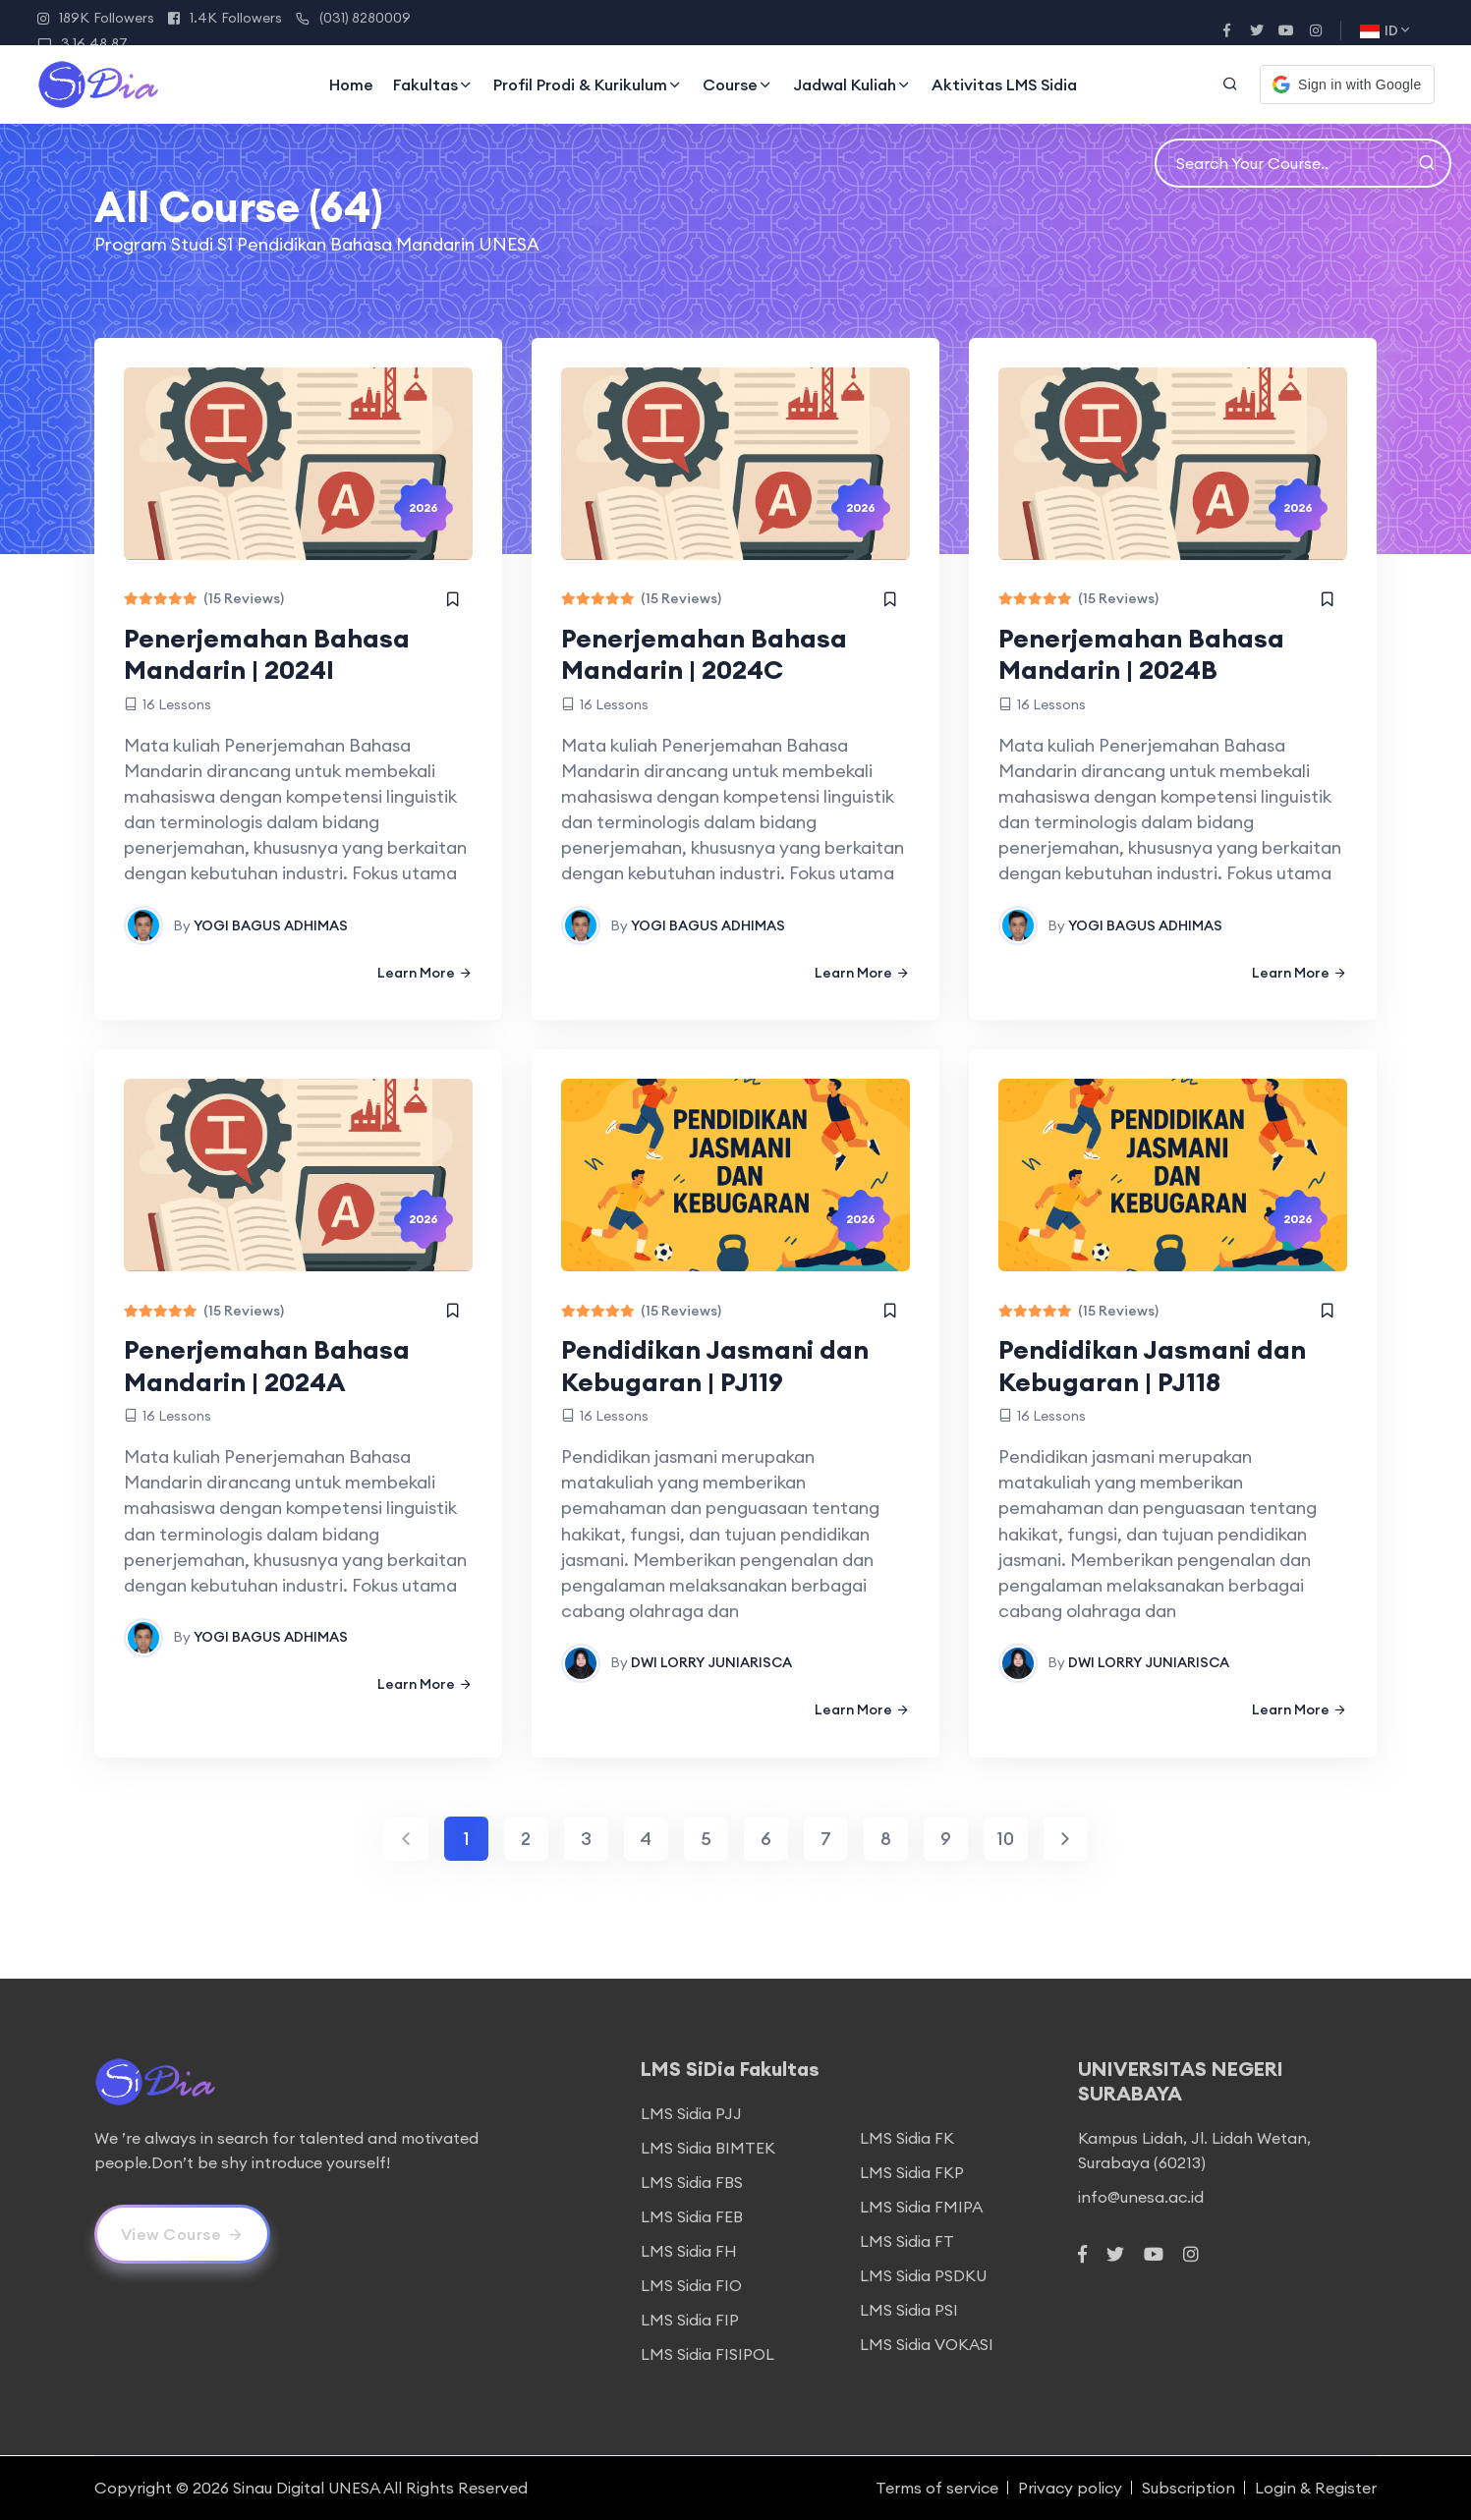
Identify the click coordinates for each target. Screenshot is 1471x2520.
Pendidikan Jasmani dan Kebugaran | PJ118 (1152, 1365)
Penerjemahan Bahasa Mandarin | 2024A (267, 1365)
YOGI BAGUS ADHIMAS (271, 925)
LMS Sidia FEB (692, 2216)
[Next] (1066, 1839)
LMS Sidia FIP (690, 2319)
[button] (1347, 84)
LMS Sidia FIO (691, 2285)
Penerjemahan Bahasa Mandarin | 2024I (267, 654)
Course (738, 84)
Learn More (425, 972)
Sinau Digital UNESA (306, 2487)
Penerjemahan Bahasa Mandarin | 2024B (1141, 654)
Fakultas (433, 84)
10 (1005, 1838)
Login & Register (1316, 2487)
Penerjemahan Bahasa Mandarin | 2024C (704, 654)
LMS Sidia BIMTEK (708, 2147)
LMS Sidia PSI (909, 2310)
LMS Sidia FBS (692, 2182)
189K (95, 17)
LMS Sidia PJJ (691, 2113)
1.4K (225, 17)
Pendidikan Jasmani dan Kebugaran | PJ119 (715, 1365)
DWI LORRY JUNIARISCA (711, 1662)
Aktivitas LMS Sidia (1004, 84)
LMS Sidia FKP (912, 2172)
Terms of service (937, 2487)
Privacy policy (1070, 2487)
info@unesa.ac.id (1141, 2197)
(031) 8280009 (353, 18)
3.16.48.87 (82, 43)
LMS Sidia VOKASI (926, 2344)
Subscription (1188, 2487)
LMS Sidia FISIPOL (707, 2354)
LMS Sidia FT (907, 2241)
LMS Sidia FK (907, 2138)
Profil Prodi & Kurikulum (588, 84)
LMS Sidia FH (689, 2251)
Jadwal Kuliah (852, 84)
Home (351, 84)
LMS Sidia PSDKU (923, 2275)
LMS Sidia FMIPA (921, 2206)
